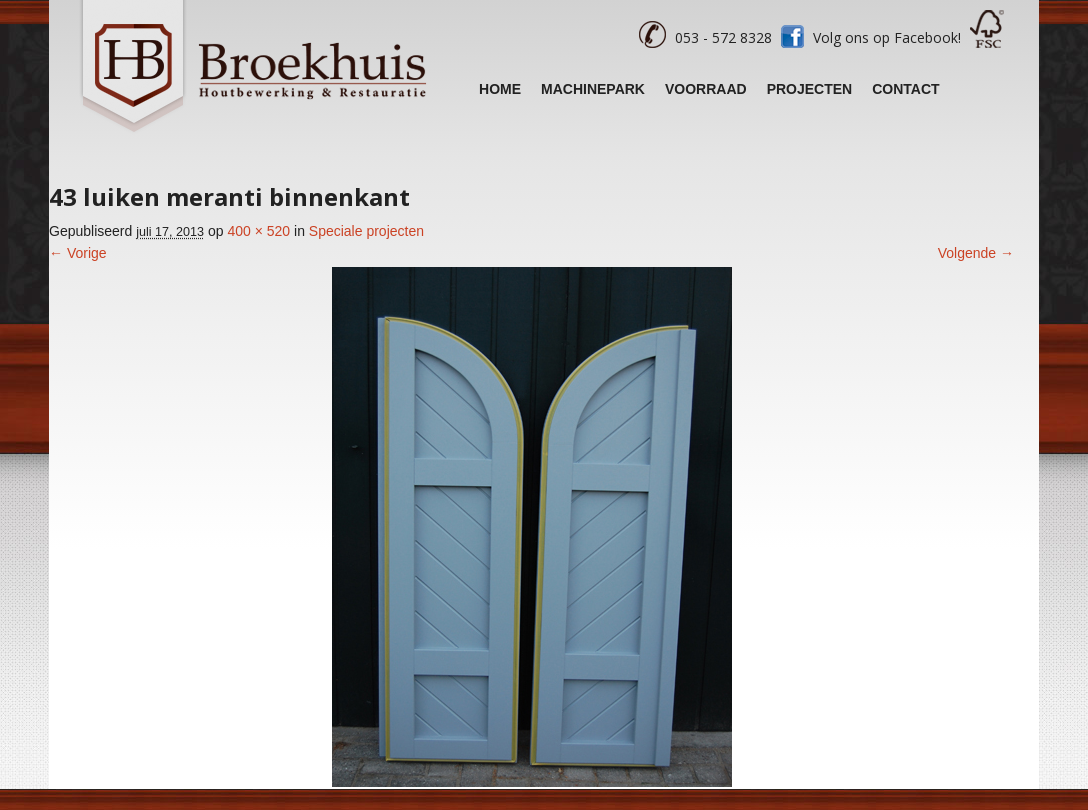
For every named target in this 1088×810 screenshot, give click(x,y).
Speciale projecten (366, 231)
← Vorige (78, 253)
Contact (905, 89)
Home (500, 89)
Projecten (810, 89)
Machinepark (593, 89)
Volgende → (976, 253)
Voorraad (706, 89)
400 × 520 (258, 231)
